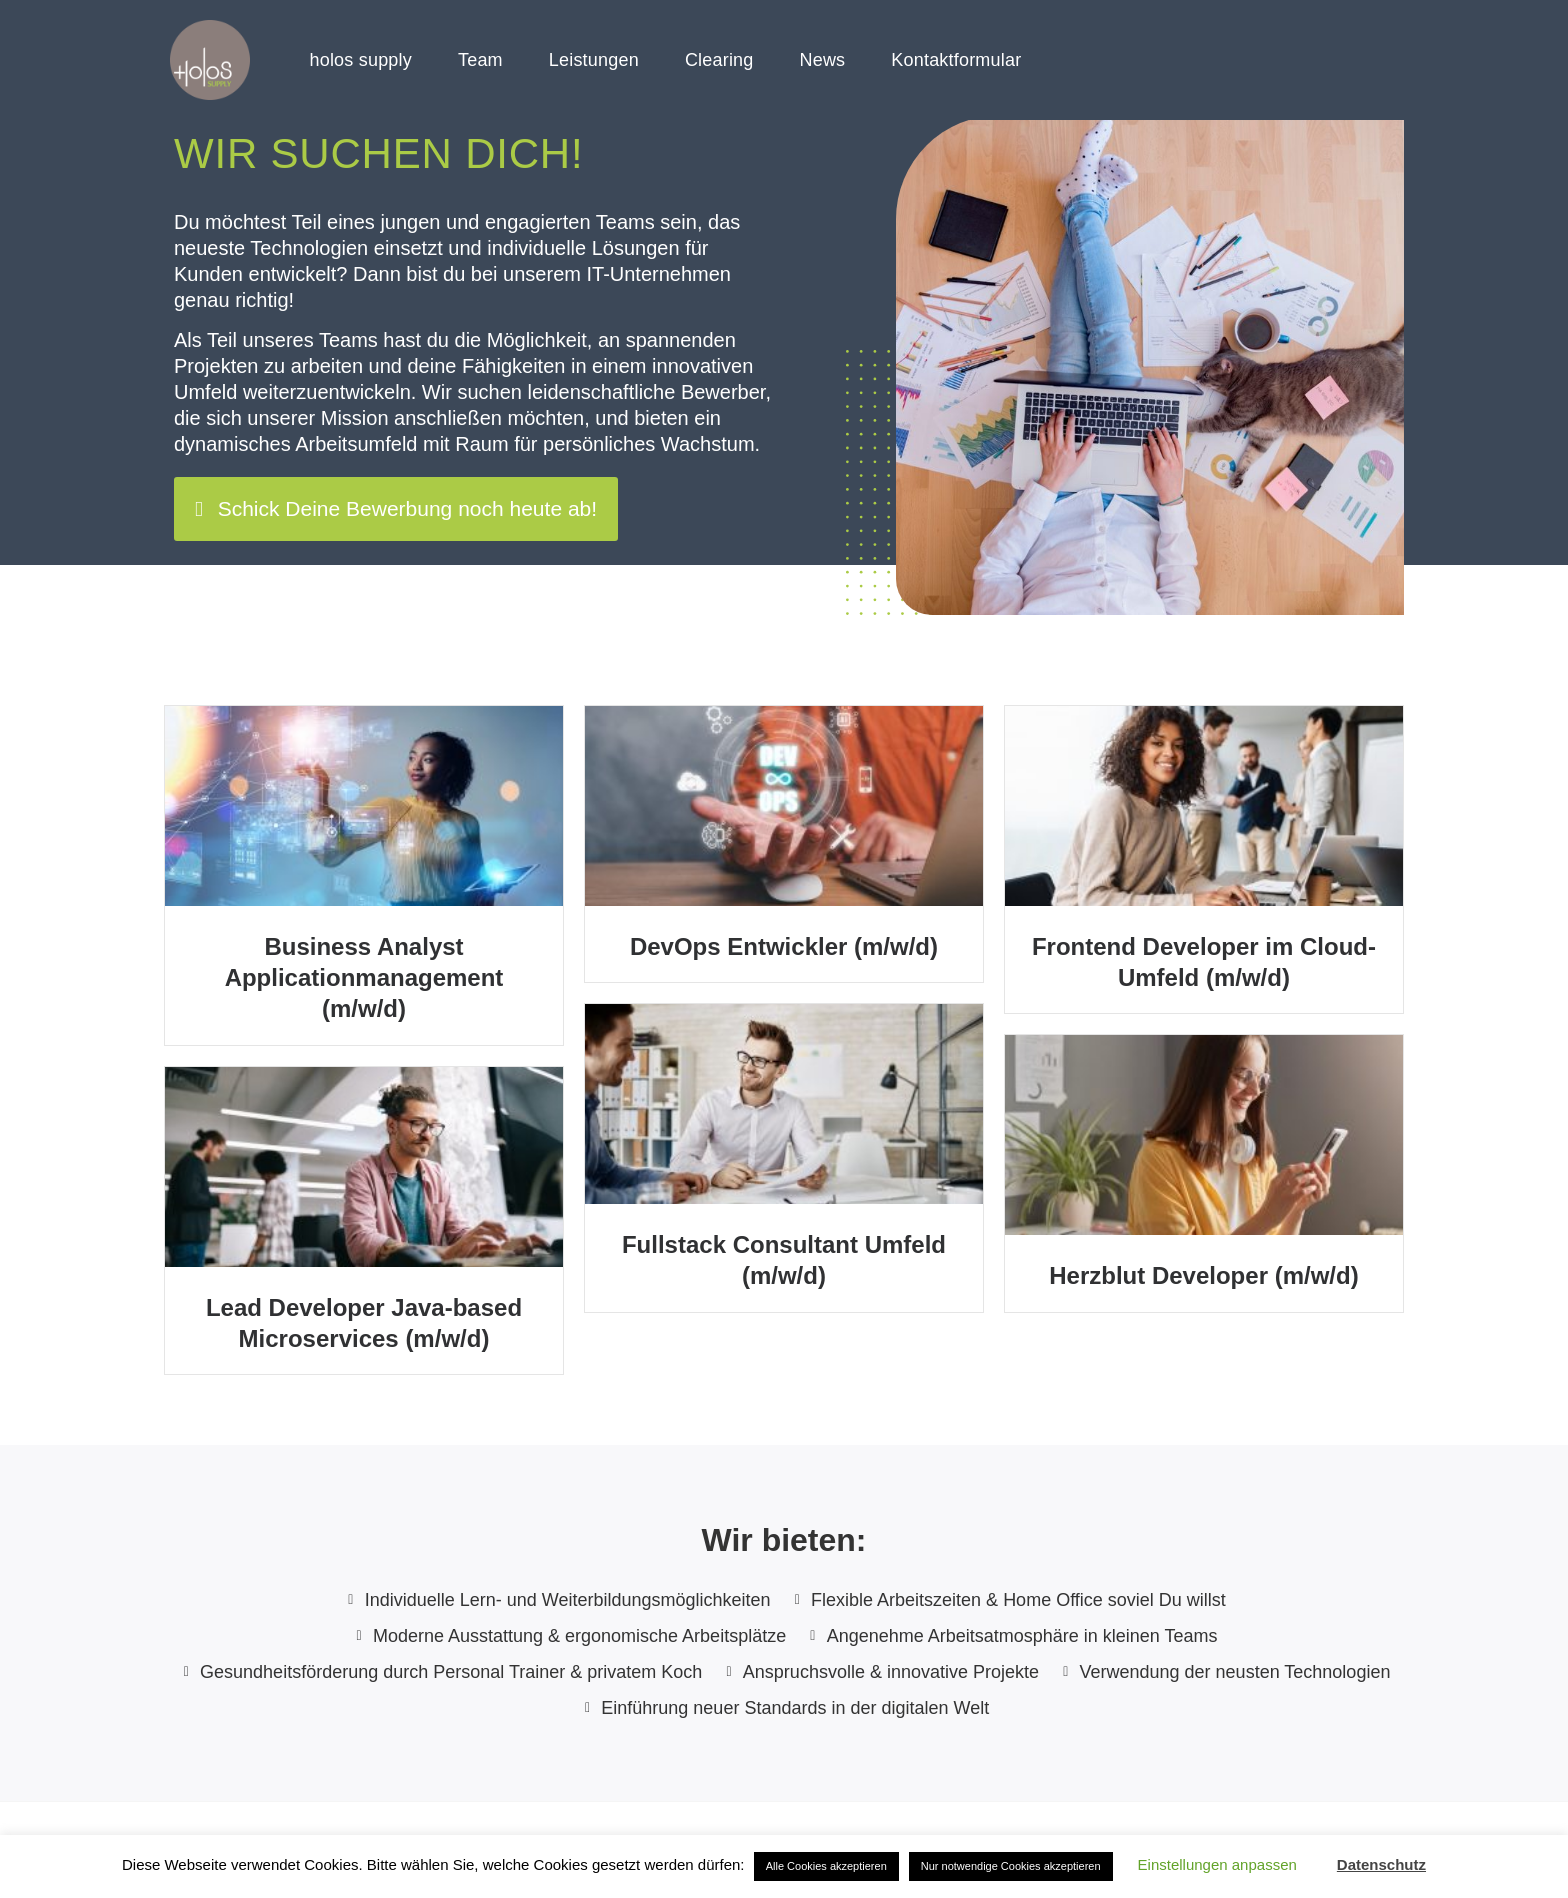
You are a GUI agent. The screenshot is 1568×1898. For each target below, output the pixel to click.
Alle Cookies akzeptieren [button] (826, 1866)
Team (480, 60)
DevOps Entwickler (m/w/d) (784, 946)
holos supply (361, 60)
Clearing (719, 60)
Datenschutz (1381, 1864)
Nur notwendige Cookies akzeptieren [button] (1011, 1866)
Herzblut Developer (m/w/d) (1203, 1275)
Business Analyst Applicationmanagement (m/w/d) (364, 977)
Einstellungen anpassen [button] (1217, 1864)
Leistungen (594, 60)
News (823, 60)
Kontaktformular (956, 60)
